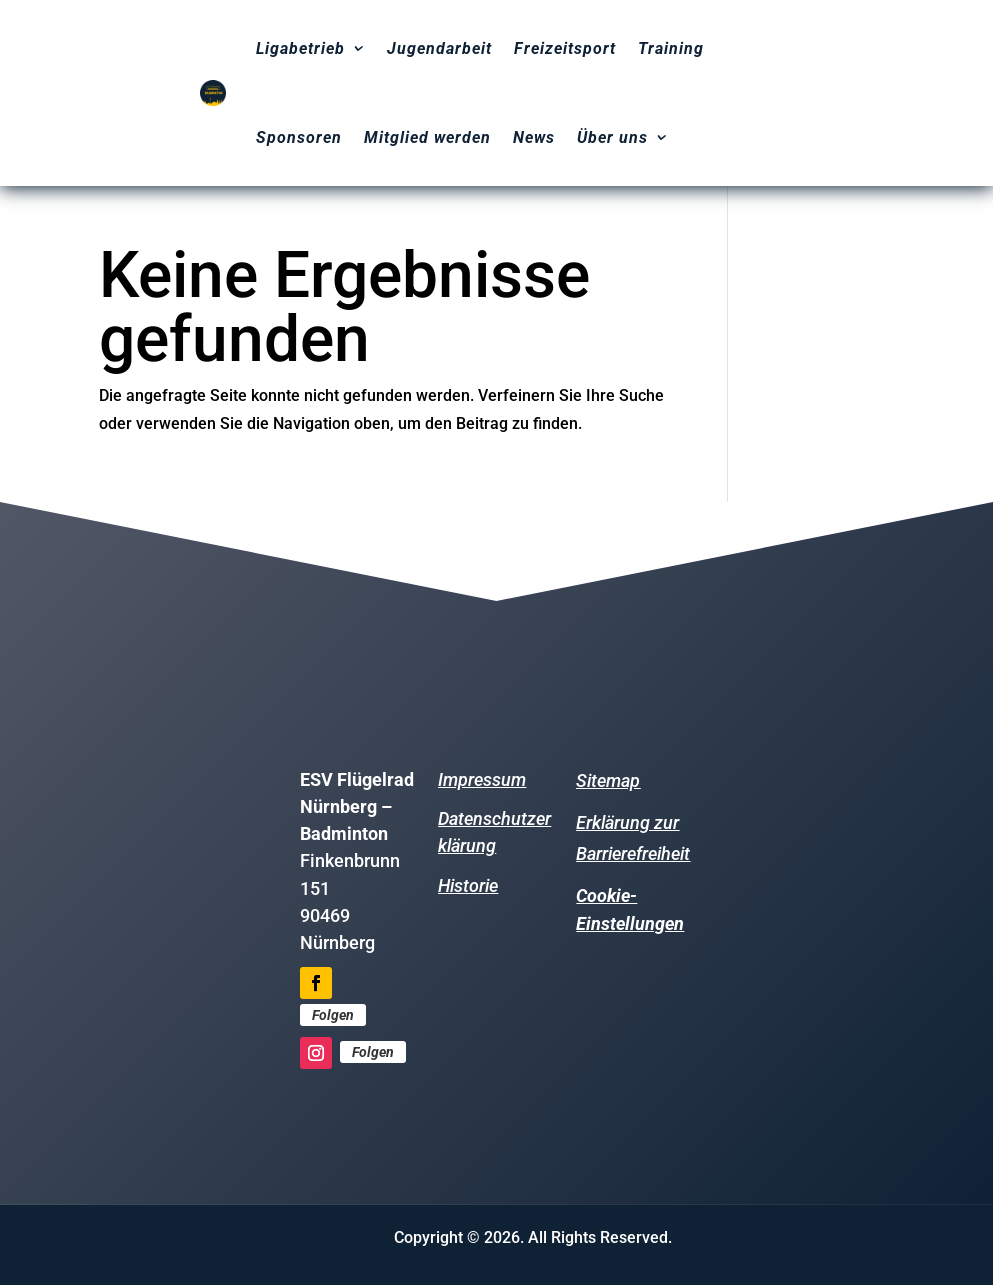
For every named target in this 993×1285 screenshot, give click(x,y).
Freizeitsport (565, 48)
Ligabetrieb (300, 48)
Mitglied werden (427, 137)
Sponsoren (299, 137)
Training (671, 48)
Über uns (612, 137)
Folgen (333, 1015)
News (534, 137)
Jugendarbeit (439, 48)
